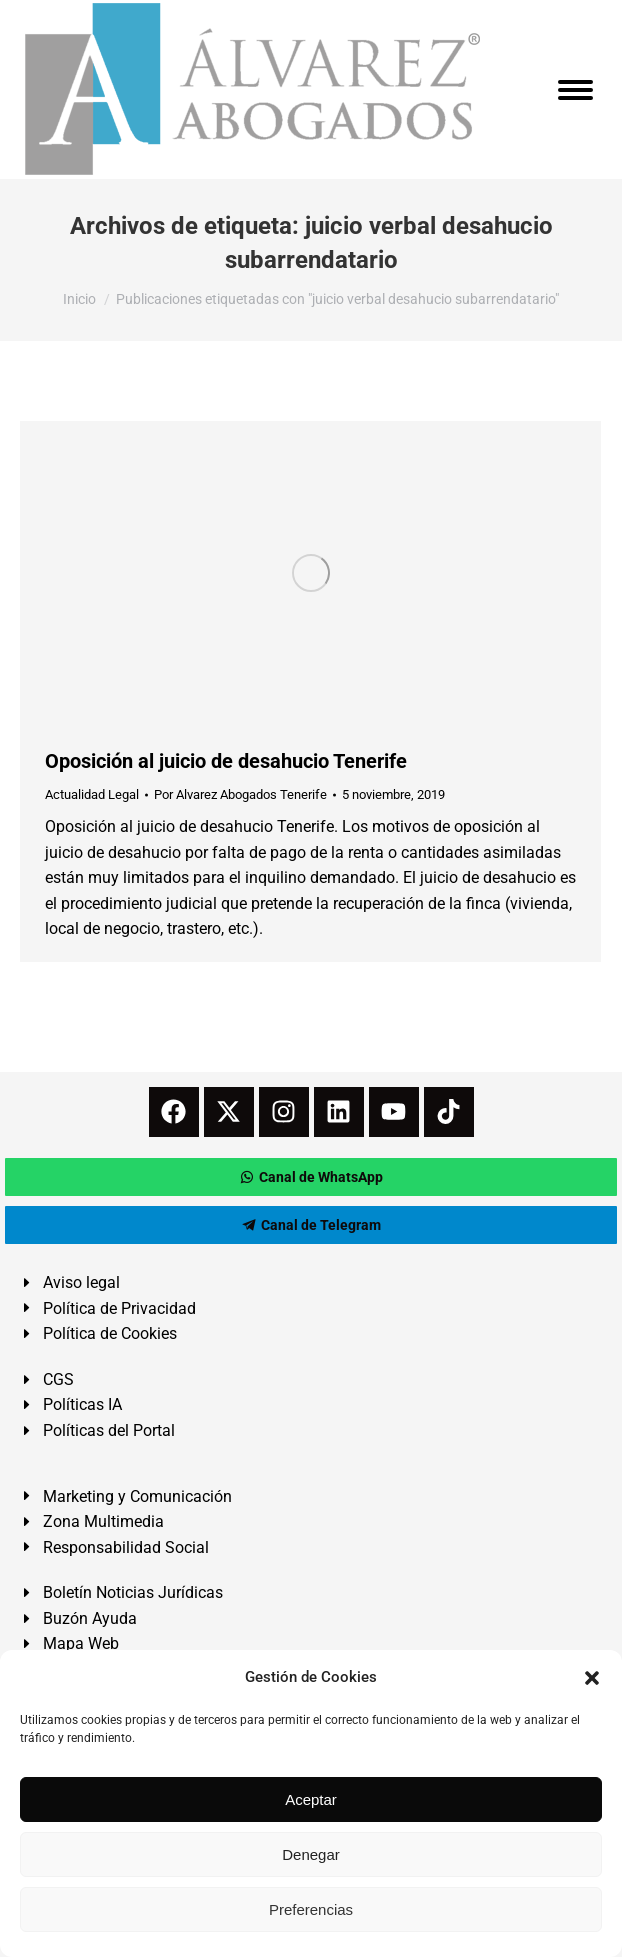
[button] (592, 1678)
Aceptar (311, 1799)
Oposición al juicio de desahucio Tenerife (226, 761)
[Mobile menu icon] (575, 90)
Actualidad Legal (92, 794)
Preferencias (311, 1909)
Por (240, 794)
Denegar (311, 1854)
